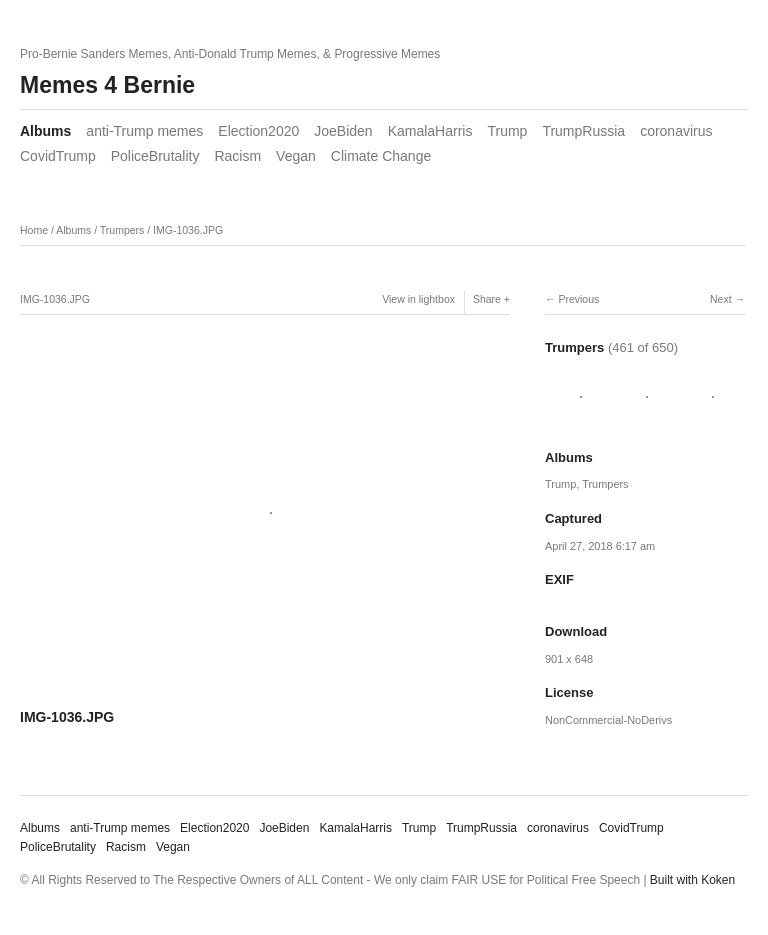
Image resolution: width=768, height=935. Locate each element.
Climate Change (381, 156)
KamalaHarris (430, 131)
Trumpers (122, 230)
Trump (507, 131)
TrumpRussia (583, 131)
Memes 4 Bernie (107, 85)
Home (34, 230)
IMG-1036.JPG (188, 230)
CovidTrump (58, 156)
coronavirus (676, 131)
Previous (578, 299)
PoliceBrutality (155, 156)
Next (721, 299)
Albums (45, 131)
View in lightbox (418, 299)
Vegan (296, 156)
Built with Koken (692, 880)
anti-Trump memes (144, 131)
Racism (237, 156)
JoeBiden (343, 131)
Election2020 (258, 131)
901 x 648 (569, 659)
